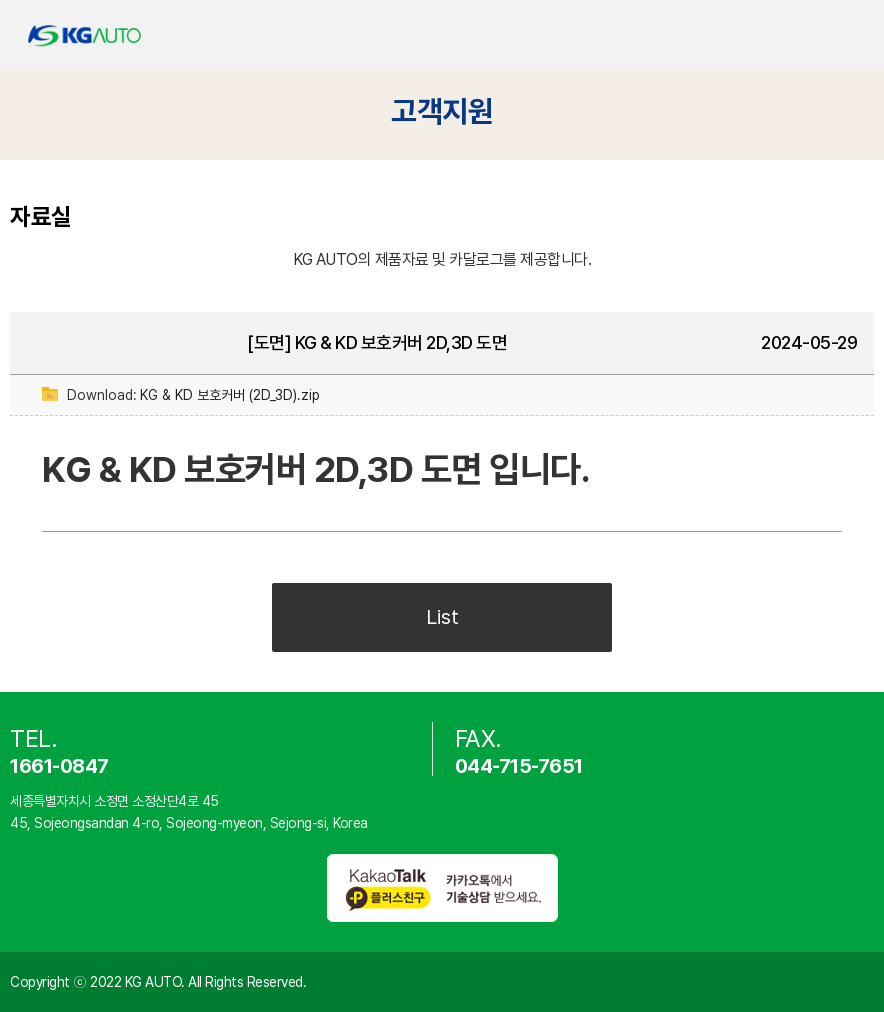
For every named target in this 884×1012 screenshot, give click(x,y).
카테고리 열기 (852, 35)
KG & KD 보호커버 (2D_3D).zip (230, 395)
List (442, 617)
